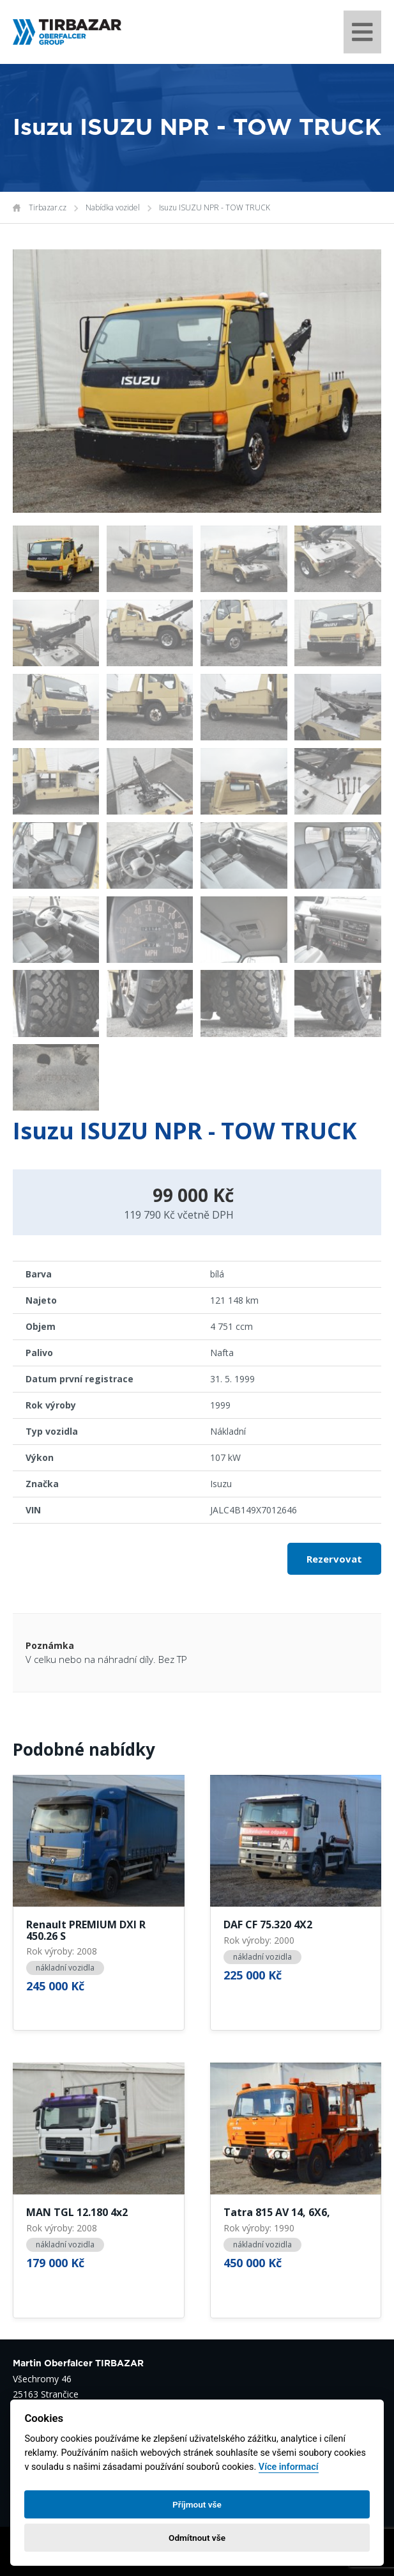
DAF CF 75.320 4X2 (268, 1925)
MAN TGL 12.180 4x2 (77, 2213)
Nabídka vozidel (113, 207)
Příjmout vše (197, 2504)
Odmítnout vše (197, 2538)
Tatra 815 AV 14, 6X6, (277, 2213)
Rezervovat (334, 1558)
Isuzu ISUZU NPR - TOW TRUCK (214, 207)
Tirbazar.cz (47, 207)
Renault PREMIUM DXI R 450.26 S (86, 1930)
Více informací (289, 2467)
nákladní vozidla (65, 1967)
